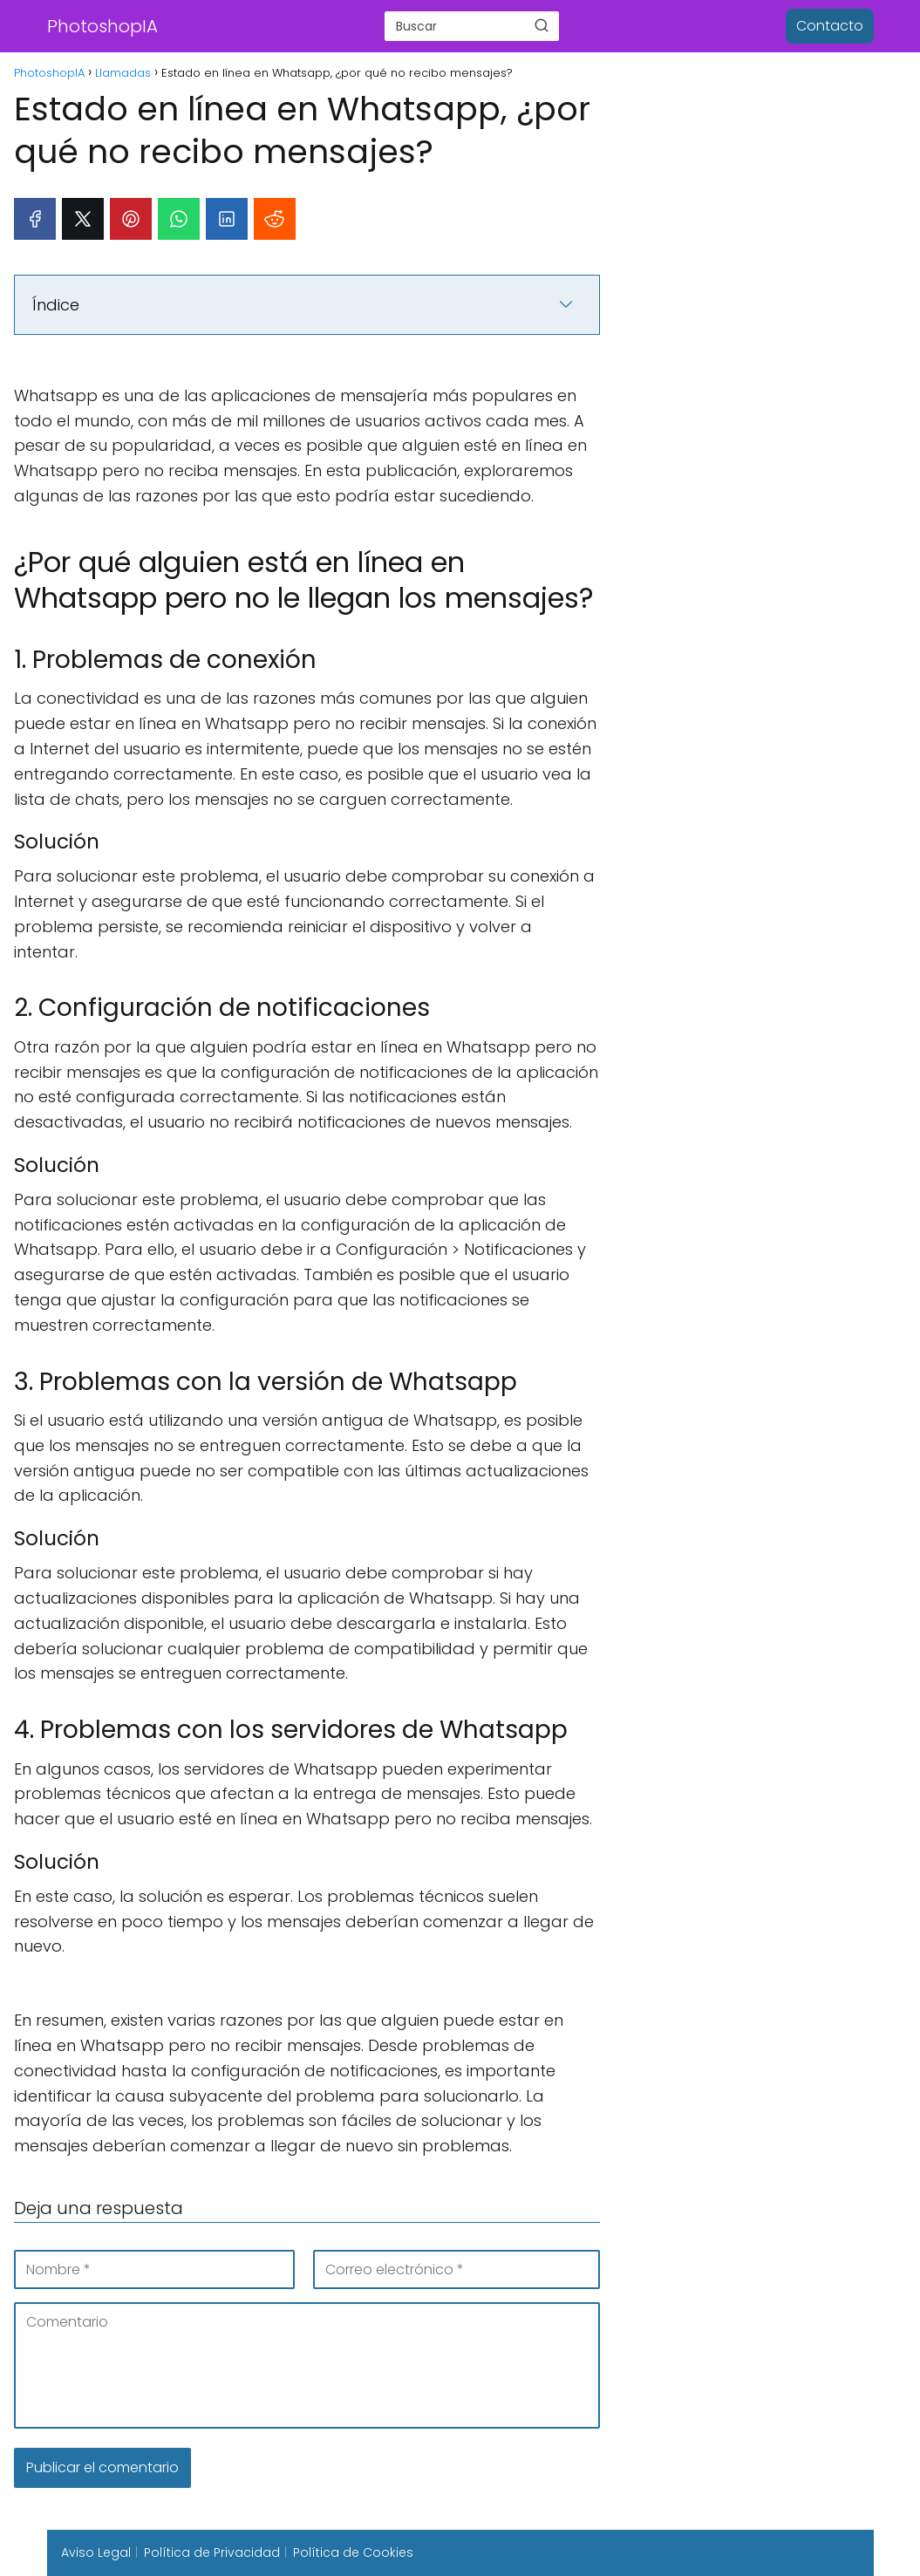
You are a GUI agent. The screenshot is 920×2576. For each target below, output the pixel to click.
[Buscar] (541, 25)
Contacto (829, 26)
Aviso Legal (96, 2552)
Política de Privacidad (212, 2552)
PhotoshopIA (102, 26)
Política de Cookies (353, 2552)
